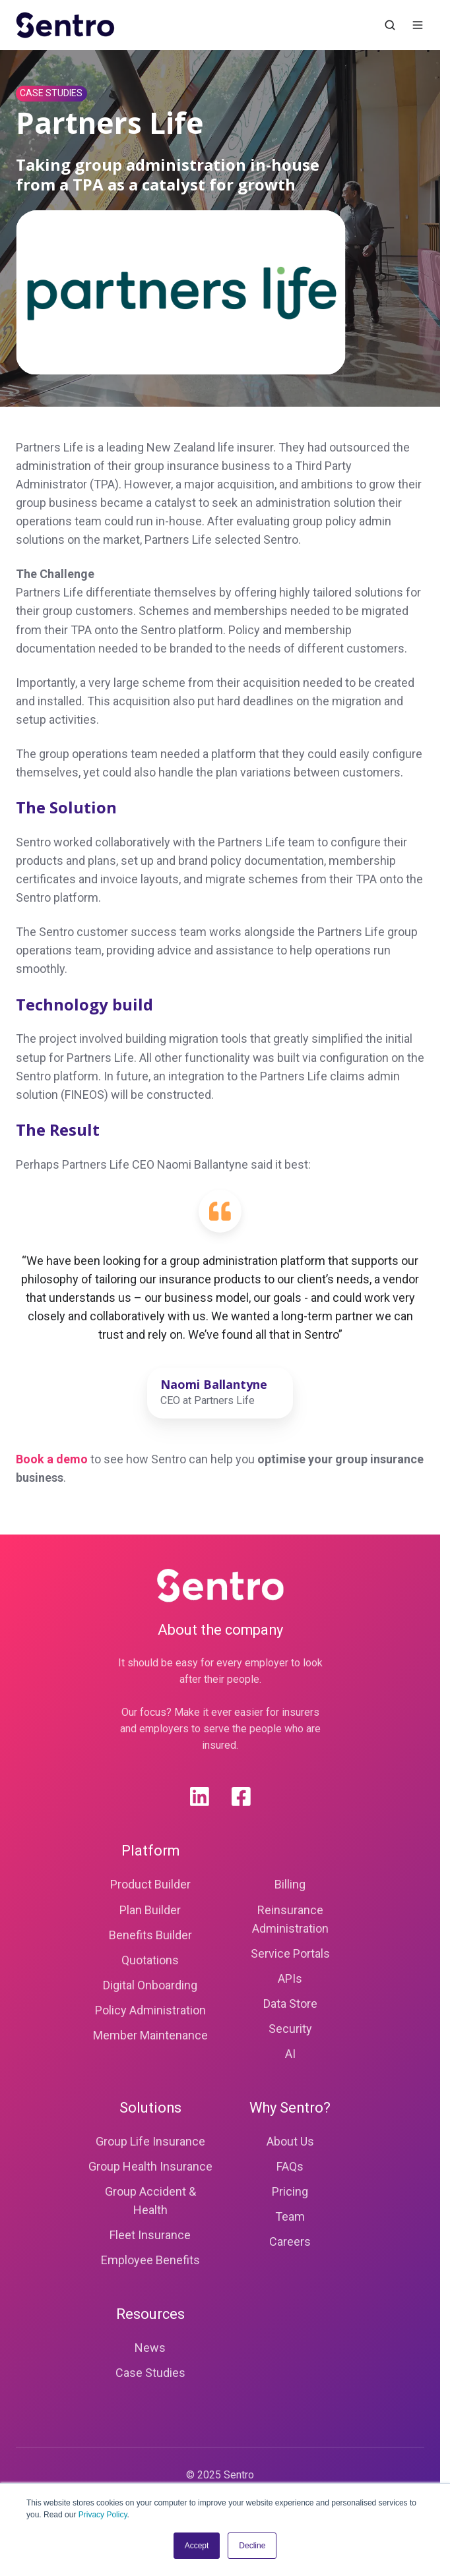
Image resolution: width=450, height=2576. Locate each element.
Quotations (150, 1960)
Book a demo (52, 1459)
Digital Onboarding (150, 1985)
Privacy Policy (103, 2514)
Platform (150, 1850)
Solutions (150, 2107)
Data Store (290, 2003)
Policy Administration (150, 2010)
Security (290, 2028)
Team (290, 2216)
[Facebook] (241, 1796)
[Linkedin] (199, 1796)
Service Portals (290, 1953)
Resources (150, 2314)
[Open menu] (417, 25)
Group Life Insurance (150, 2141)
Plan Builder (150, 1910)
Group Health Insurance (150, 2166)
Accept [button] (197, 2545)
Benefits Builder (150, 1935)
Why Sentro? (290, 2107)
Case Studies (150, 2373)
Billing (289, 1884)
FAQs (290, 2166)
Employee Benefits (150, 2260)
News (150, 2348)
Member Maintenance (150, 2035)
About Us (290, 2141)
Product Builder (150, 1884)
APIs (290, 1978)
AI (290, 2054)
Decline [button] (252, 2545)
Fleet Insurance (150, 2235)
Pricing (290, 2191)
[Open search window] (390, 25)
